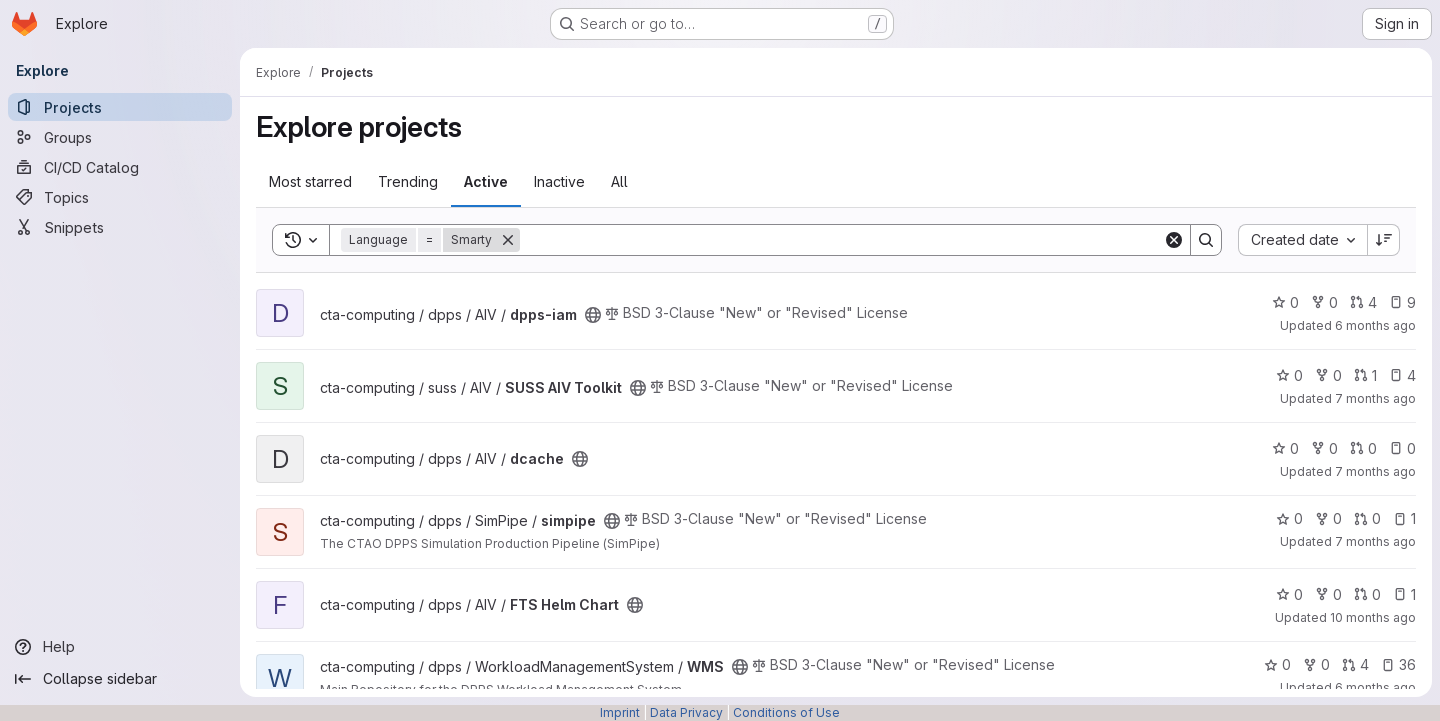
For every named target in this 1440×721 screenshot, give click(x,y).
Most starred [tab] (310, 181)
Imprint (620, 712)
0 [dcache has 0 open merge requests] (1363, 448)
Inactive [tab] (559, 181)
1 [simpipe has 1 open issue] (1404, 518)
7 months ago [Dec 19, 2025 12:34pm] (1375, 398)
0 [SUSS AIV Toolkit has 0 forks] (1328, 375)
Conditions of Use (786, 712)
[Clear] (1174, 240)
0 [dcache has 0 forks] (1324, 448)
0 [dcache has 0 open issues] (1402, 448)
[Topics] (120, 197)
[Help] (120, 647)
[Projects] (120, 107)
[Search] (841, 240)
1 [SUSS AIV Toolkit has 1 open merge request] (1365, 375)
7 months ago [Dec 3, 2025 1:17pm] (1375, 471)
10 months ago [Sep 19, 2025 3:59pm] (1373, 617)
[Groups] (120, 137)
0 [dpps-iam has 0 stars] (1285, 302)
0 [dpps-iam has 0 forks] (1324, 302)
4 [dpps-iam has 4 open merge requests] (1363, 302)
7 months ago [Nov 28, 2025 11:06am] (1375, 541)
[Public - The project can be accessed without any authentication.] (593, 315)
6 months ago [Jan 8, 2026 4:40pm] (1375, 325)
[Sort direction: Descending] (1384, 240)
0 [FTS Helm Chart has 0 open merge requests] (1367, 594)
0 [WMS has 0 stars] (1277, 664)
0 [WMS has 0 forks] (1316, 664)
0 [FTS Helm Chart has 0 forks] (1328, 594)
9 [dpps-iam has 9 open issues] (1402, 302)
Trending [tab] (408, 181)
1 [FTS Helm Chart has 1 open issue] (1404, 594)
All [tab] (619, 181)
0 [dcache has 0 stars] (1285, 448)
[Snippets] (120, 227)
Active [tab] (486, 181)
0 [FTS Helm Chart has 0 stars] (1289, 594)
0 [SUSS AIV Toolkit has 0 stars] (1289, 375)
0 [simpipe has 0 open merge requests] (1367, 518)
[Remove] (508, 240)
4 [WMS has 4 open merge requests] (1355, 664)
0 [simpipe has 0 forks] (1328, 518)
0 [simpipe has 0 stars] (1289, 518)
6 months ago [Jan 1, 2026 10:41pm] (1375, 687)
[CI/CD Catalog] (120, 167)
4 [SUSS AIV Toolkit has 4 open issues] (1402, 375)
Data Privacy (686, 712)
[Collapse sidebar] (120, 679)
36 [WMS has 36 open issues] (1398, 664)
